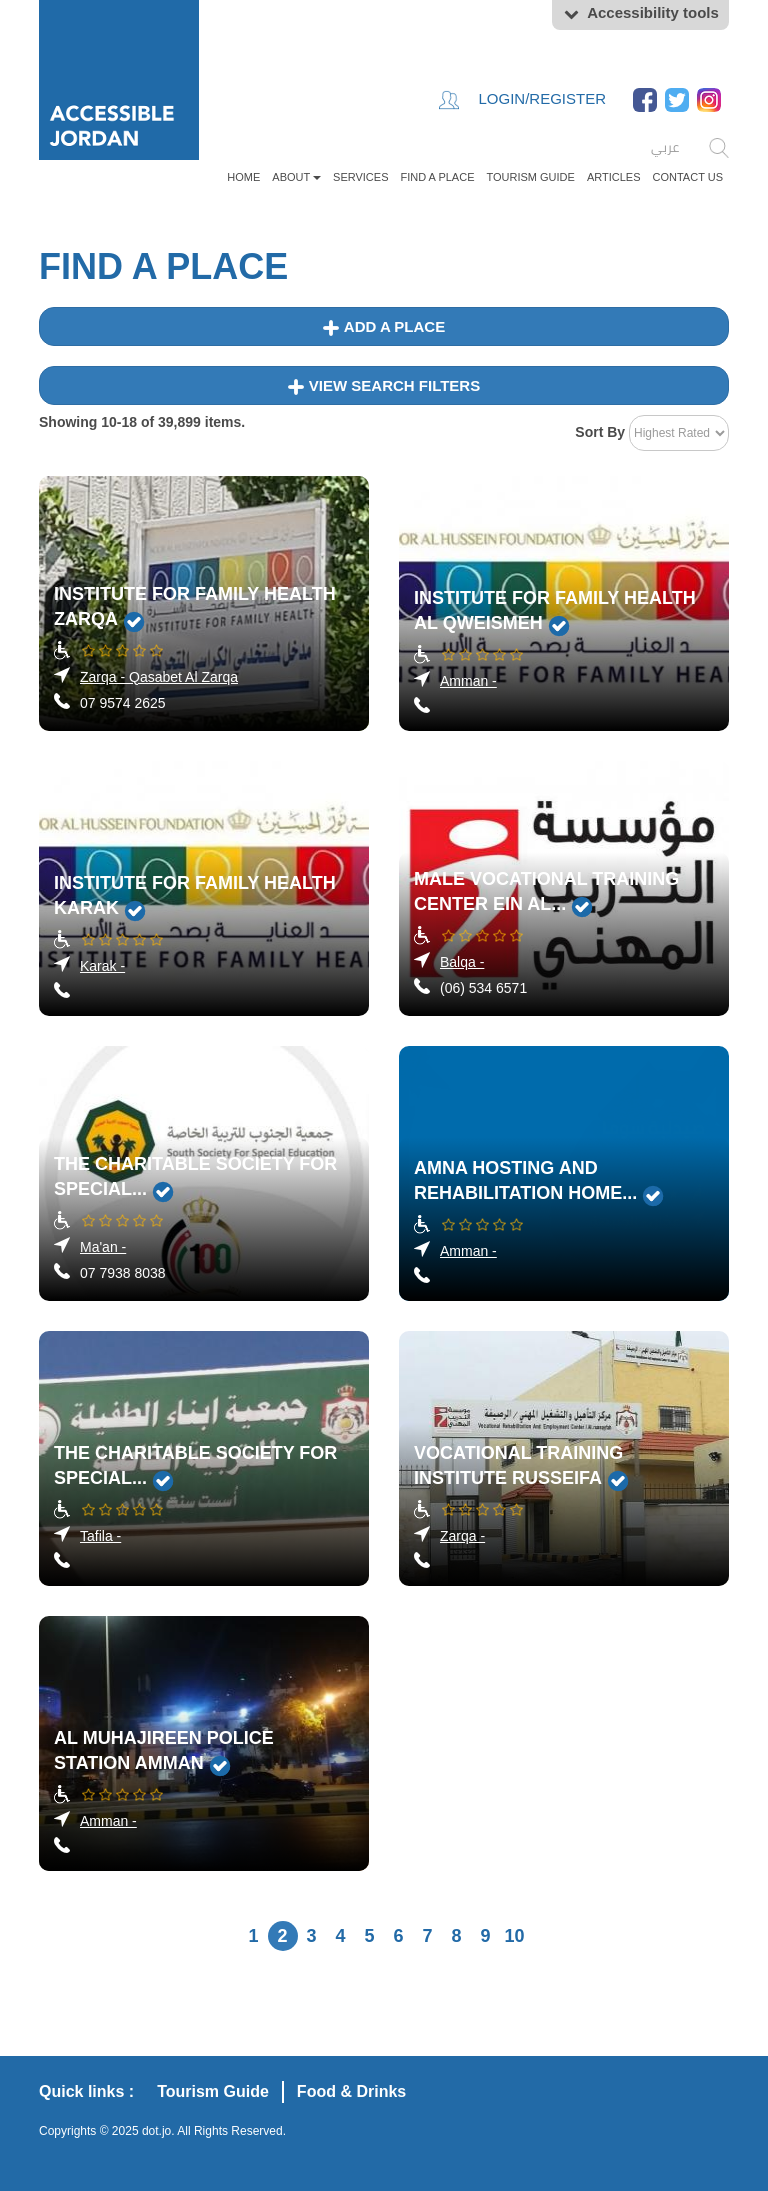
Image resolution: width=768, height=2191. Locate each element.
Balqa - (462, 962)
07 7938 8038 (123, 1273)
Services (360, 177)
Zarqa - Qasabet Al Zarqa (159, 677)
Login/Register (522, 100)
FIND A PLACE (438, 177)
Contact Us (688, 177)
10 (514, 1936)
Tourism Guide (530, 177)
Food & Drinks (351, 2091)
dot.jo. (158, 2131)
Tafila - (100, 1536)
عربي (665, 147)
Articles (614, 177)
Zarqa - (462, 1536)
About (296, 177)
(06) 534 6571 (483, 988)
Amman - (468, 681)
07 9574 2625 (123, 703)
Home (243, 177)
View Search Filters (384, 386)
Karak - (102, 966)
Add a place (384, 327)
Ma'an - (103, 1247)
